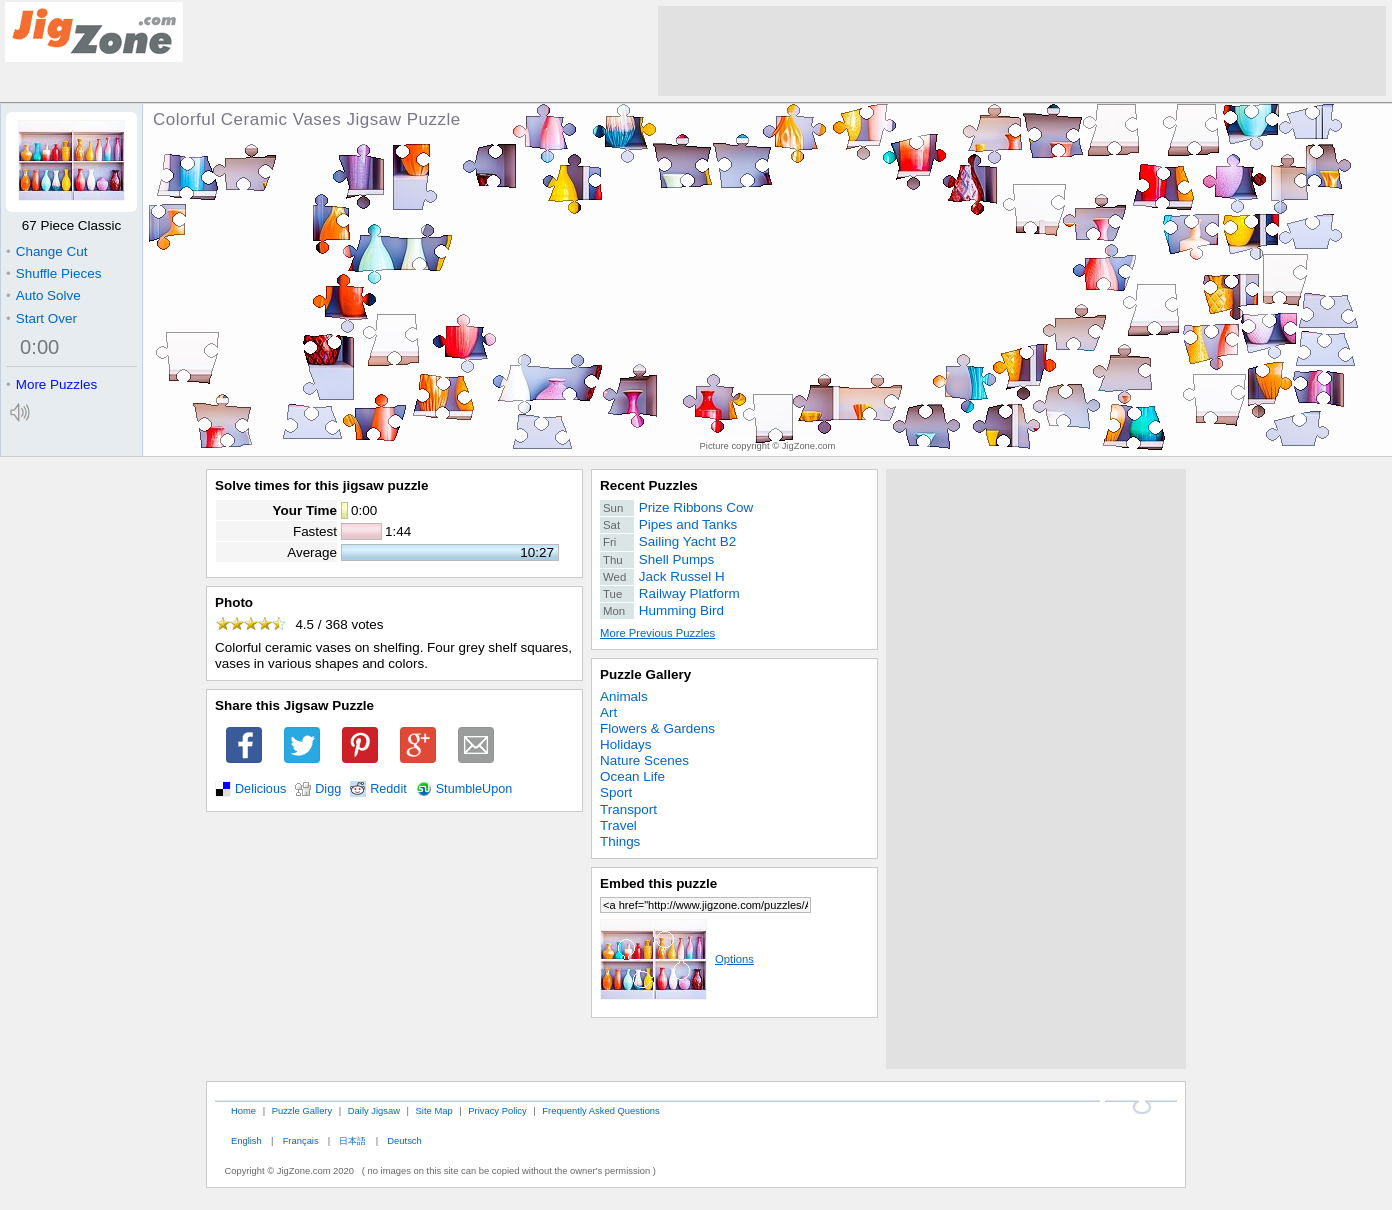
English (246, 1140)
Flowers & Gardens (657, 728)
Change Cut (46, 251)
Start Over (41, 318)
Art (608, 712)
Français (301, 1140)
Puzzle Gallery (645, 674)
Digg (328, 789)
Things (620, 841)
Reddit (388, 789)
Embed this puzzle (658, 883)
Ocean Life (632, 776)
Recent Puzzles (649, 485)
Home (243, 1110)
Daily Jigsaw (374, 1110)
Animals (624, 696)
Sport (616, 792)
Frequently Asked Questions (600, 1110)
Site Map (434, 1110)
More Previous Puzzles (657, 633)
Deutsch (404, 1140)
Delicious (260, 789)
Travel (618, 825)
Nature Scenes (644, 760)
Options (677, 959)
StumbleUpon (474, 789)
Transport (628, 809)
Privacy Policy (497, 1110)
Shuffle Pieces (53, 273)
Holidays (626, 744)
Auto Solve (43, 295)
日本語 (352, 1140)
